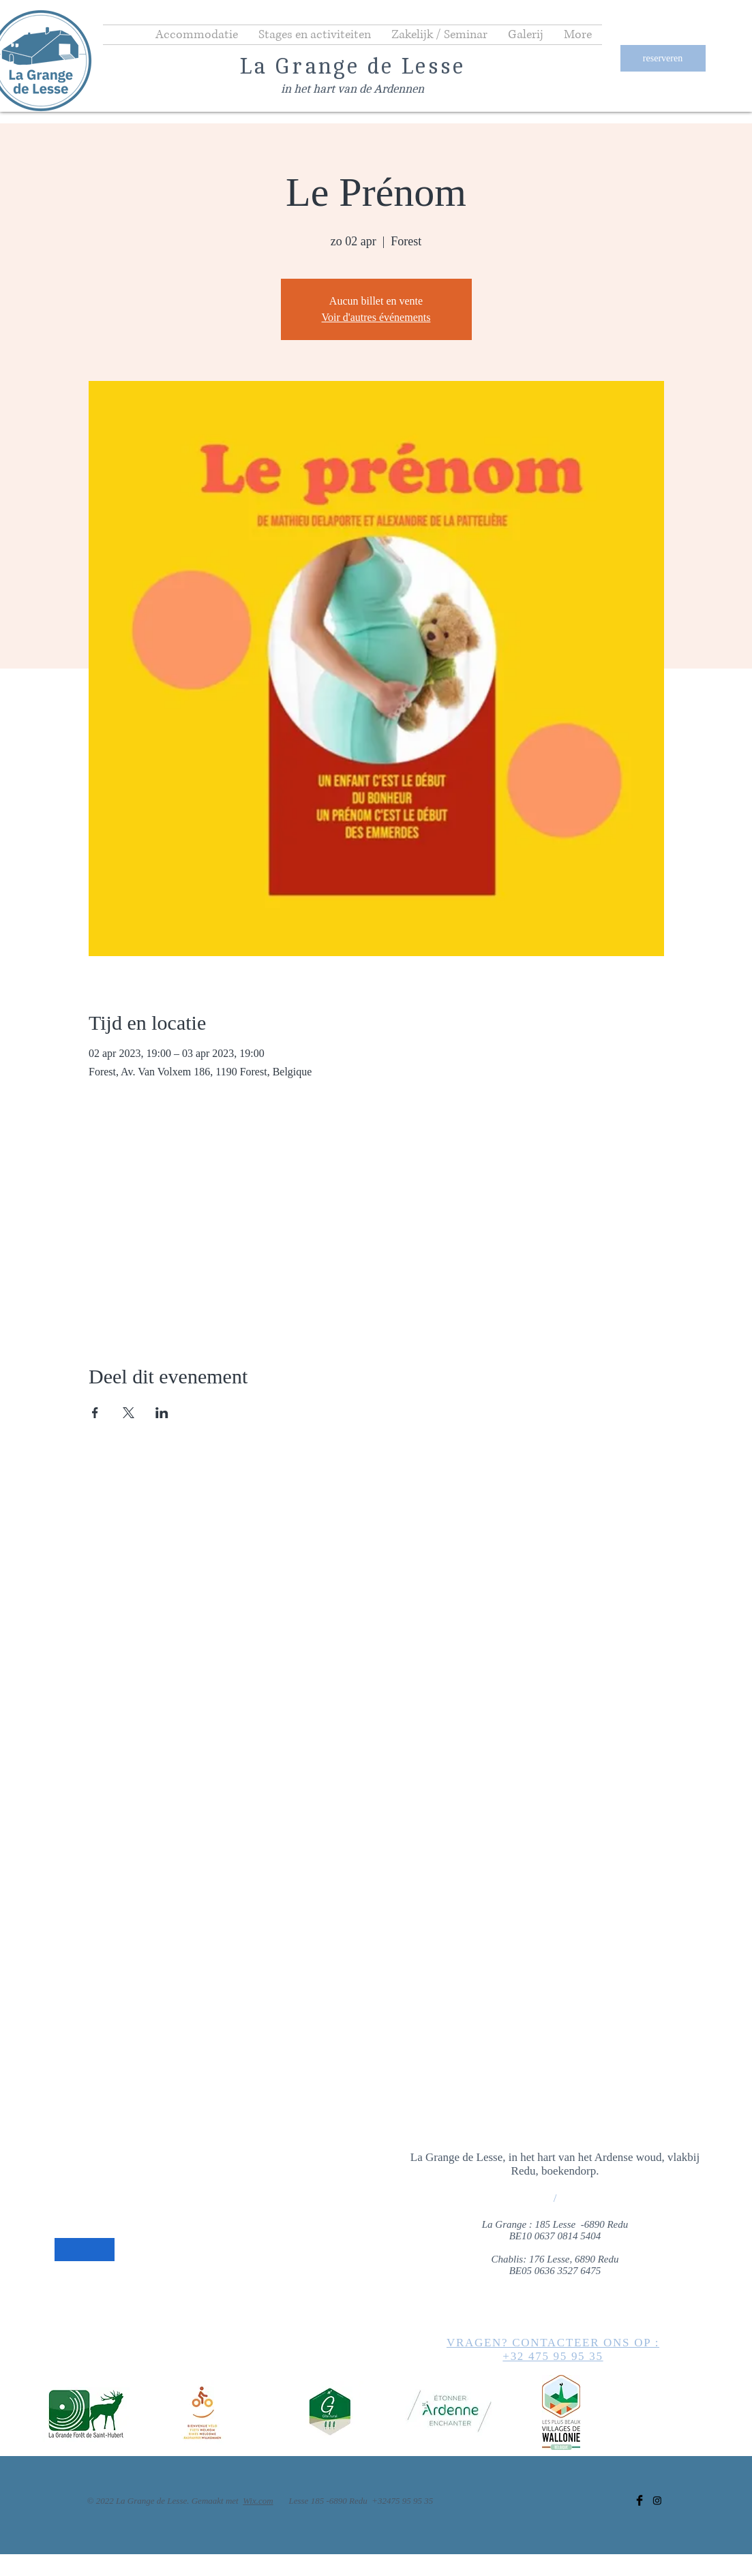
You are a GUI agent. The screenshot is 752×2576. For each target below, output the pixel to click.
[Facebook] (639, 2500)
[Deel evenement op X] (128, 1412)
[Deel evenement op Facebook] (95, 1412)
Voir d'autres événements (376, 317)
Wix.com (258, 2501)
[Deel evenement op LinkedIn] (161, 1412)
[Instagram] (657, 2500)
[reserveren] (663, 58)
